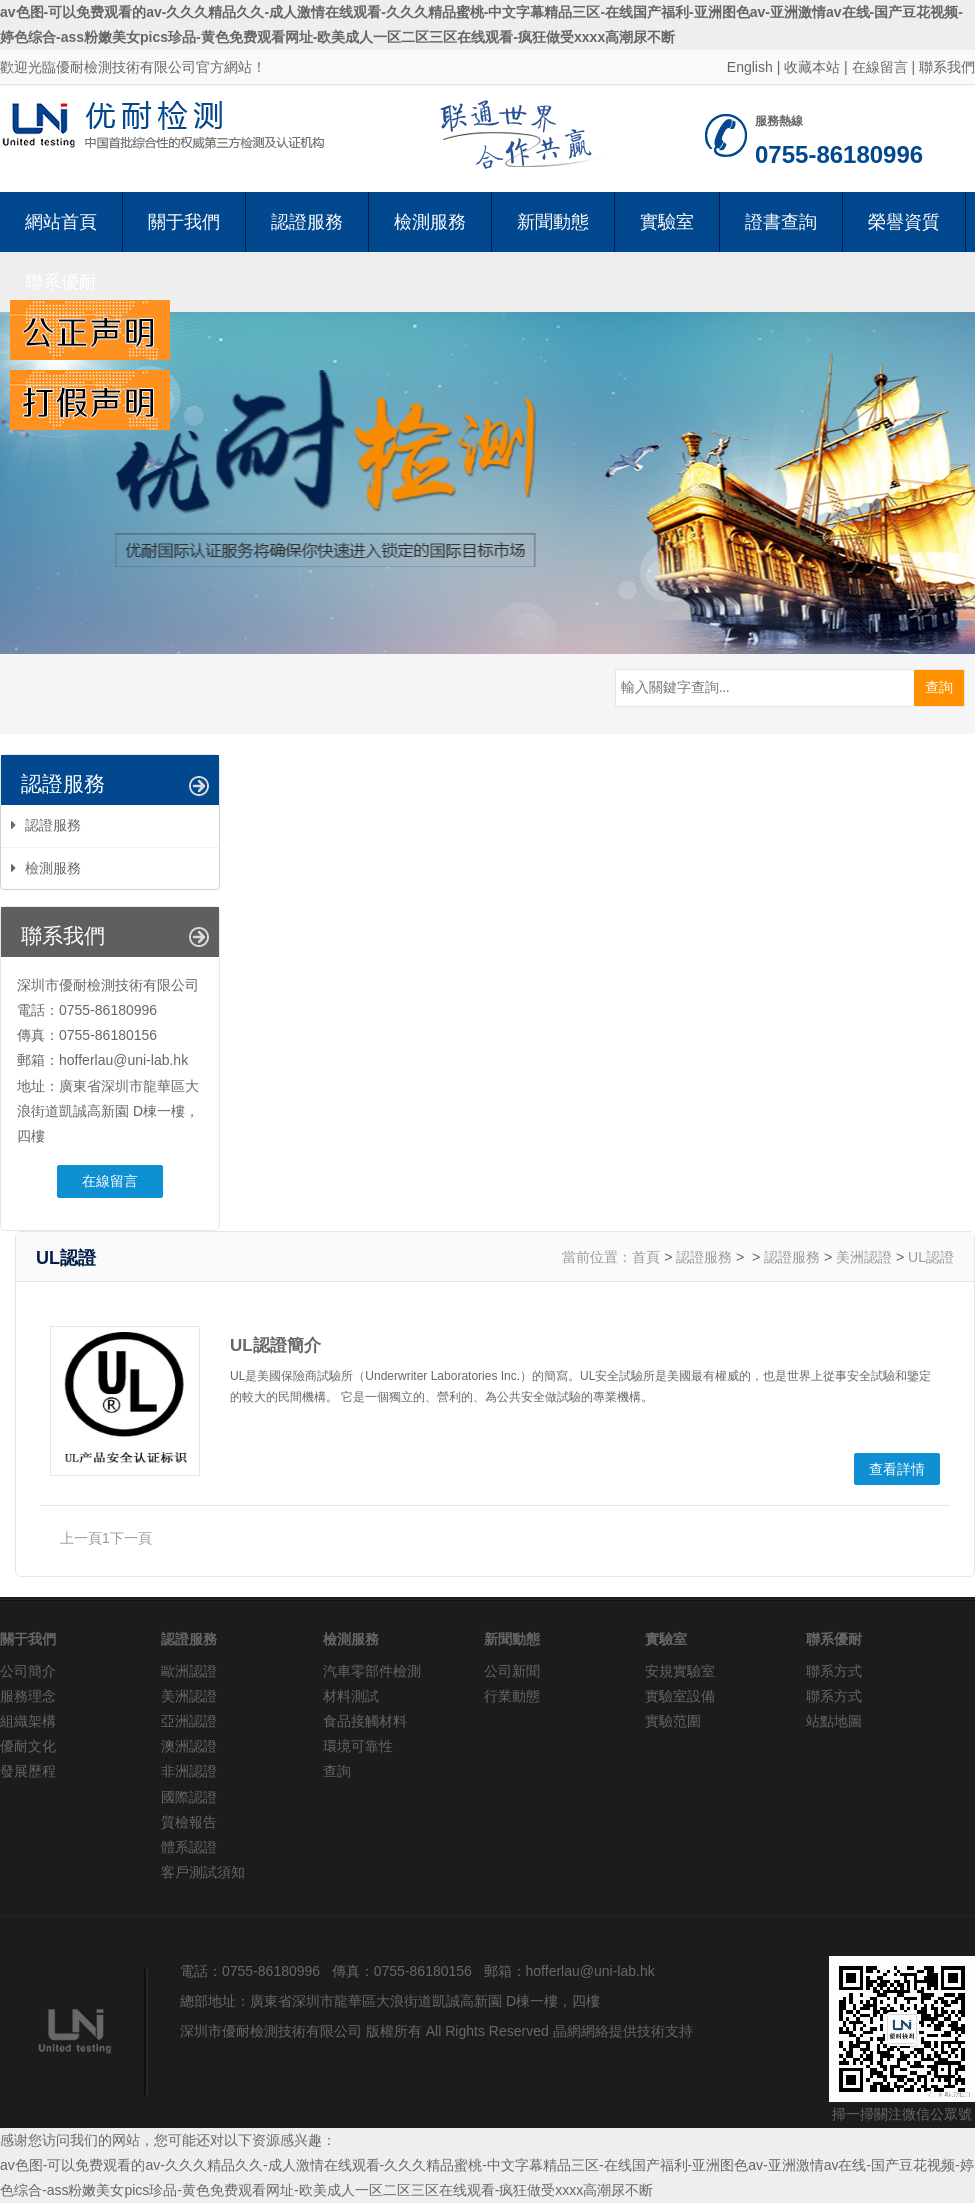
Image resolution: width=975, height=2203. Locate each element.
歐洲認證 (189, 1671)
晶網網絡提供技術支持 (623, 2031)
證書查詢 (781, 222)
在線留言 (880, 67)
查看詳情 (897, 1469)
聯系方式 (834, 1671)
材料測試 (351, 1696)
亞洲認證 (189, 1721)
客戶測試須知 (203, 1872)
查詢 (337, 1771)
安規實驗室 (680, 1671)
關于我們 (184, 222)
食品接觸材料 (365, 1721)
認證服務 (307, 222)
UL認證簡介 (275, 1345)
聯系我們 (947, 67)
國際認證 (189, 1797)
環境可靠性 (358, 1746)
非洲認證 (189, 1771)
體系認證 (189, 1847)
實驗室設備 (680, 1696)
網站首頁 (61, 222)
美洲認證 (864, 1257)
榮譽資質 (904, 222)
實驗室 (667, 222)
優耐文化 (28, 1746)
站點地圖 (834, 1721)
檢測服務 (430, 222)
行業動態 (512, 1696)
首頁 (646, 1257)
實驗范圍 (673, 1721)
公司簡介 (28, 1671)
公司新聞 (512, 1671)
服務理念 (28, 1696)
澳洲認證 (189, 1746)
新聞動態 (553, 222)
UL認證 (931, 1257)
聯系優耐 (61, 282)
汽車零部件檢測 (372, 1671)
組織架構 (28, 1721)
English (750, 67)
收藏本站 (812, 67)
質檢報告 (189, 1822)
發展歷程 (28, 1771)
